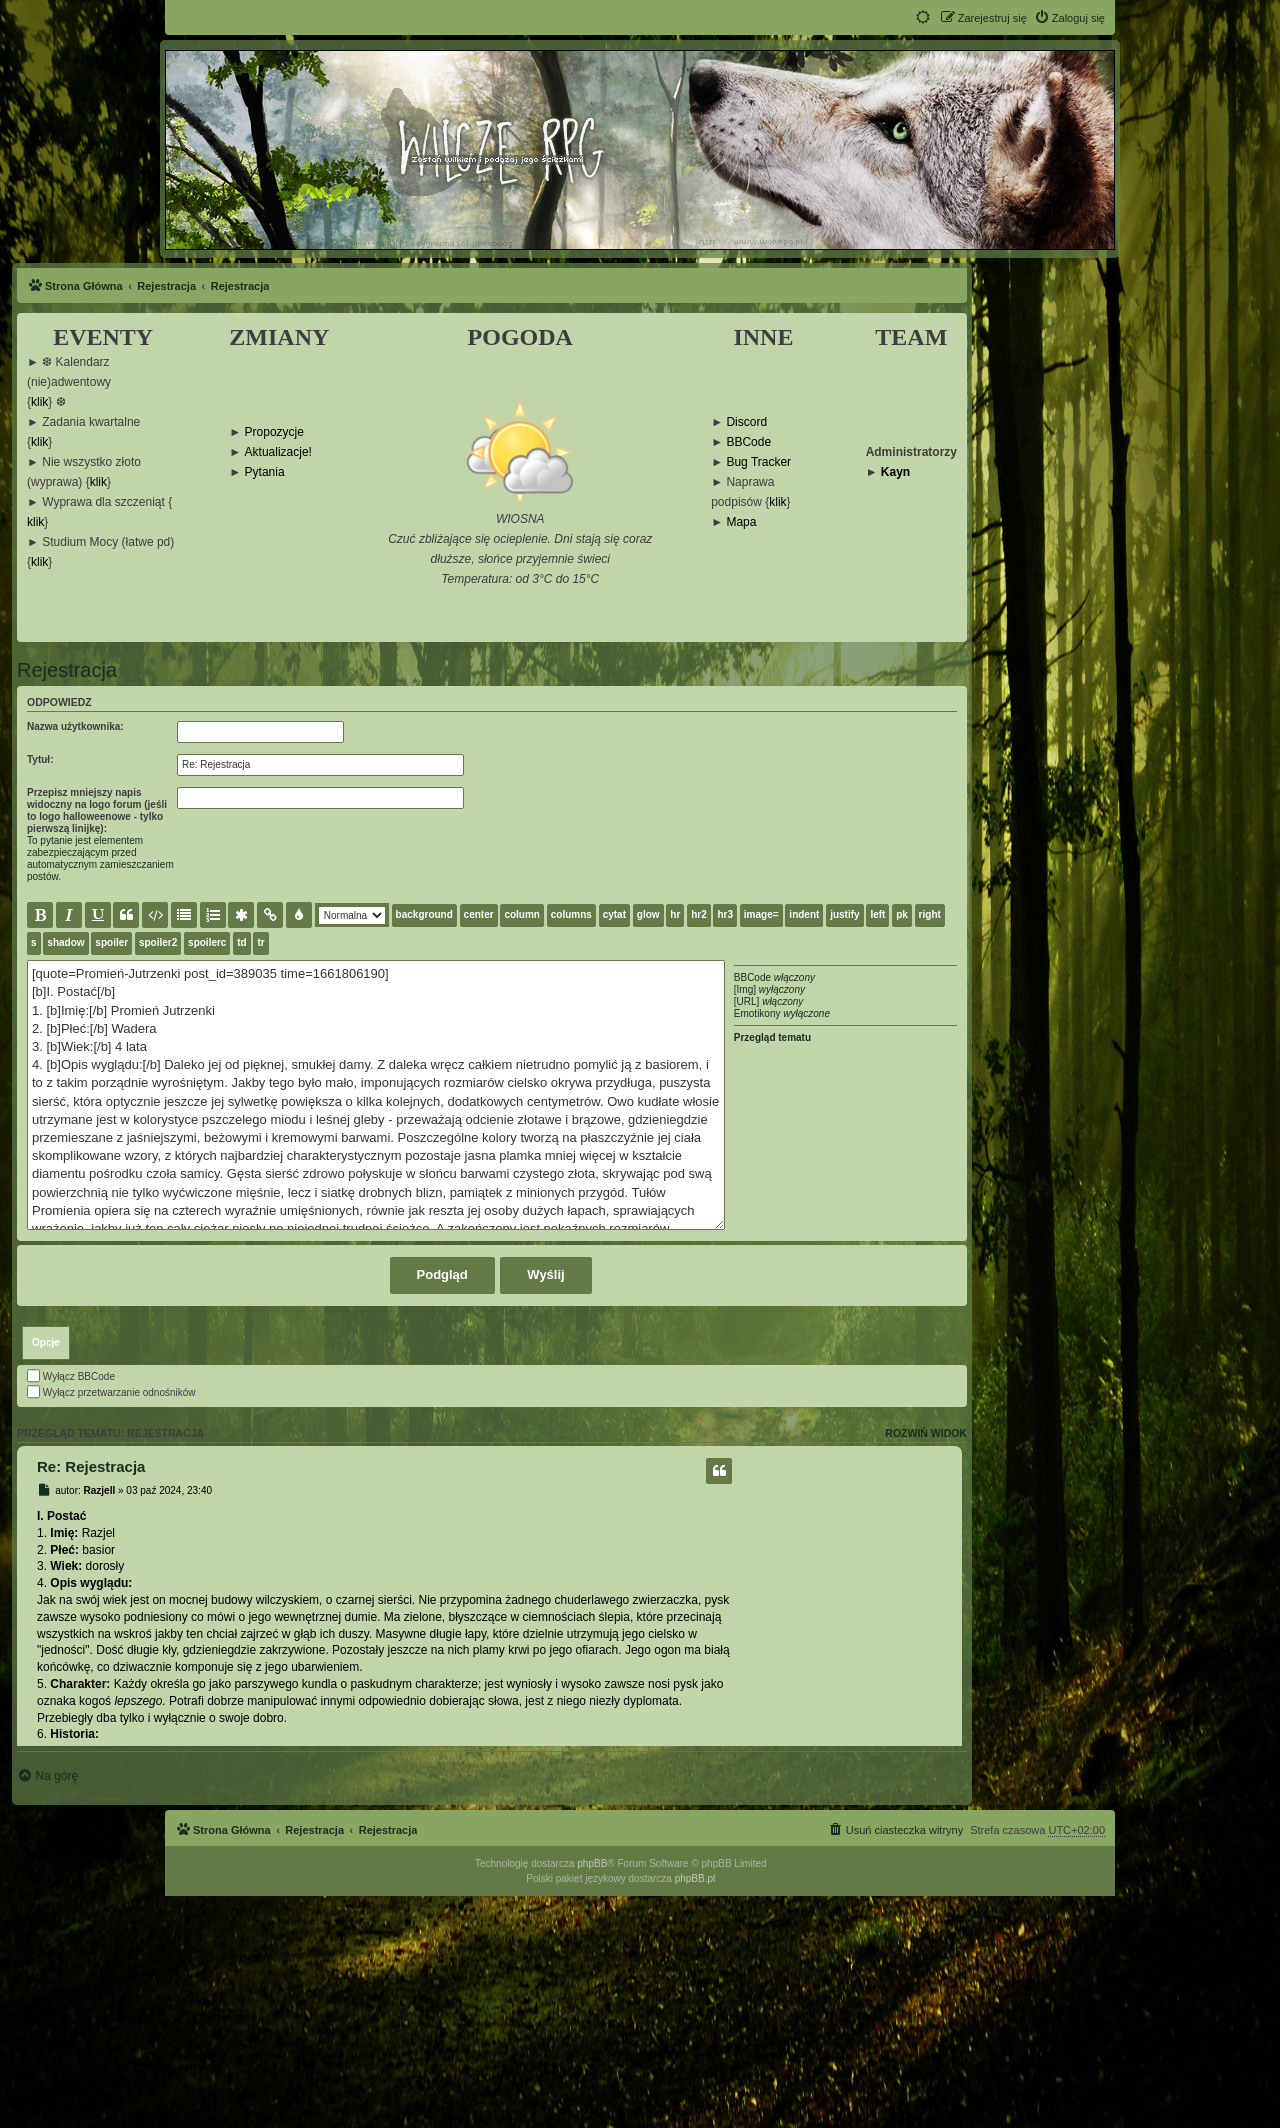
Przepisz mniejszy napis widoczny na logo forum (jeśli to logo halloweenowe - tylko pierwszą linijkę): (97, 810)
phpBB (592, 2095)
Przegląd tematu (772, 1037)
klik (39, 402)
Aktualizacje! (278, 452)
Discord (746, 422)
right (930, 914)
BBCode (748, 442)
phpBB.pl (695, 2110)
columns (571, 914)
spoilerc (207, 942)
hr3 (725, 914)
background (424, 914)
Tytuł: (40, 759)
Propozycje (274, 432)
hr (675, 914)
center (479, 914)
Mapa (741, 522)
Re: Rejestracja (91, 1698)
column (522, 914)
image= (761, 914)
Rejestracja (67, 670)
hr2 (699, 914)
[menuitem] (1069, 18)
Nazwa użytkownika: (75, 726)
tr (260, 942)
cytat (614, 914)
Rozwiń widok (926, 1665)
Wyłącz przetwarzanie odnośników (111, 1624)
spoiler (111, 942)
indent (804, 914)
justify (844, 914)
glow (648, 914)
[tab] (46, 1575)
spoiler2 (158, 942)
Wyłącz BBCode (71, 1608)
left (877, 914)
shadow (65, 942)
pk (902, 914)
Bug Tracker (758, 462)
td (241, 942)
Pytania (265, 472)
